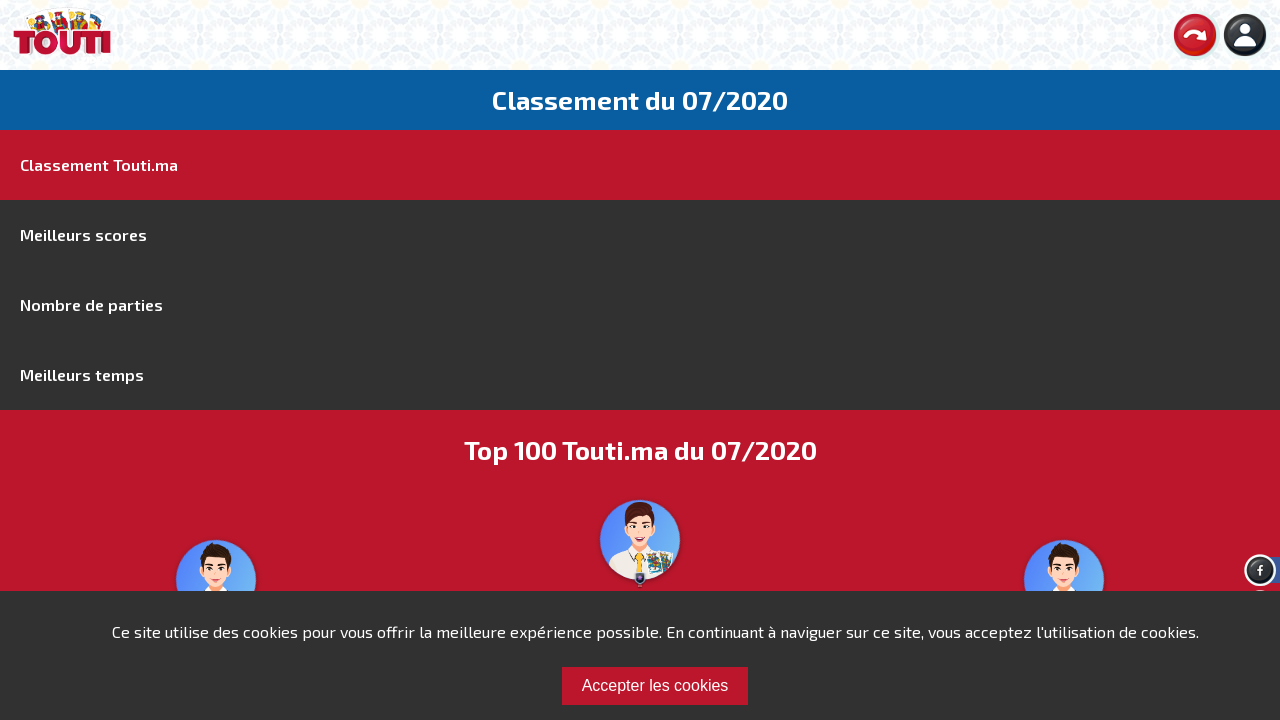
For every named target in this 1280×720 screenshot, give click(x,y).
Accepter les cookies (655, 685)
